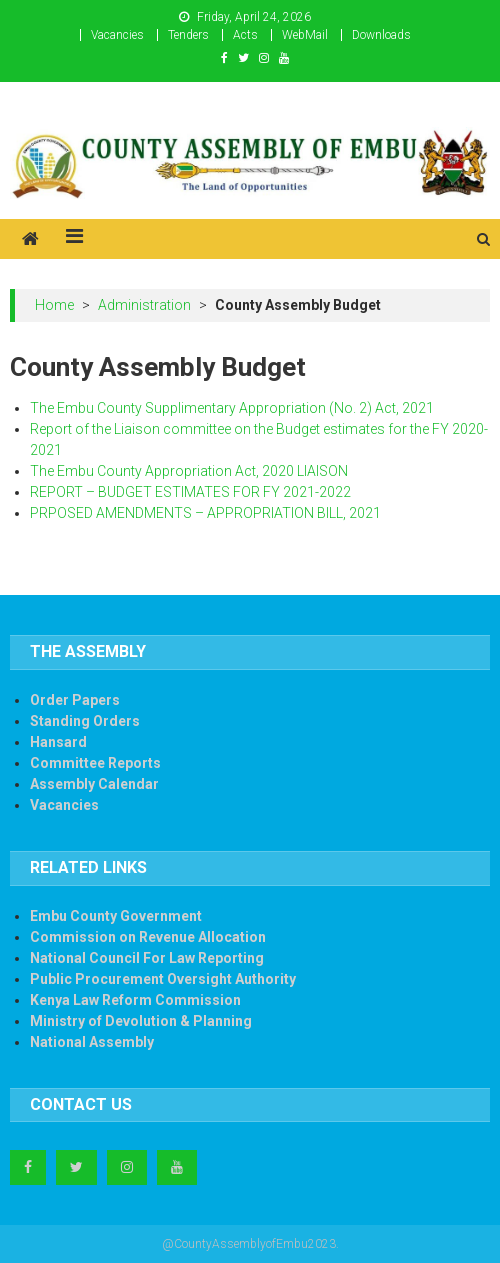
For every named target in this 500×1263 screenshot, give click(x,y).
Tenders (188, 35)
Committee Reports (95, 763)
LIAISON (322, 471)
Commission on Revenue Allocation (148, 937)
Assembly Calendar (94, 784)
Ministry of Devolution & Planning (141, 1021)
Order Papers (75, 700)
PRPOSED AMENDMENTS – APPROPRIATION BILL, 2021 (205, 513)
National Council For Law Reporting (147, 958)
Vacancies (117, 35)
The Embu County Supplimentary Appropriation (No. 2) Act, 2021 (232, 408)
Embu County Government (116, 916)
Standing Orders (85, 721)
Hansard (58, 742)
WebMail (305, 35)
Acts (245, 35)
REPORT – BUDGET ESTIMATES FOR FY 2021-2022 (190, 492)
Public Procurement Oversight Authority (163, 979)
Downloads (381, 35)
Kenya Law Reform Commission (135, 1000)
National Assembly (92, 1042)
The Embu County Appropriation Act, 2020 (162, 471)
